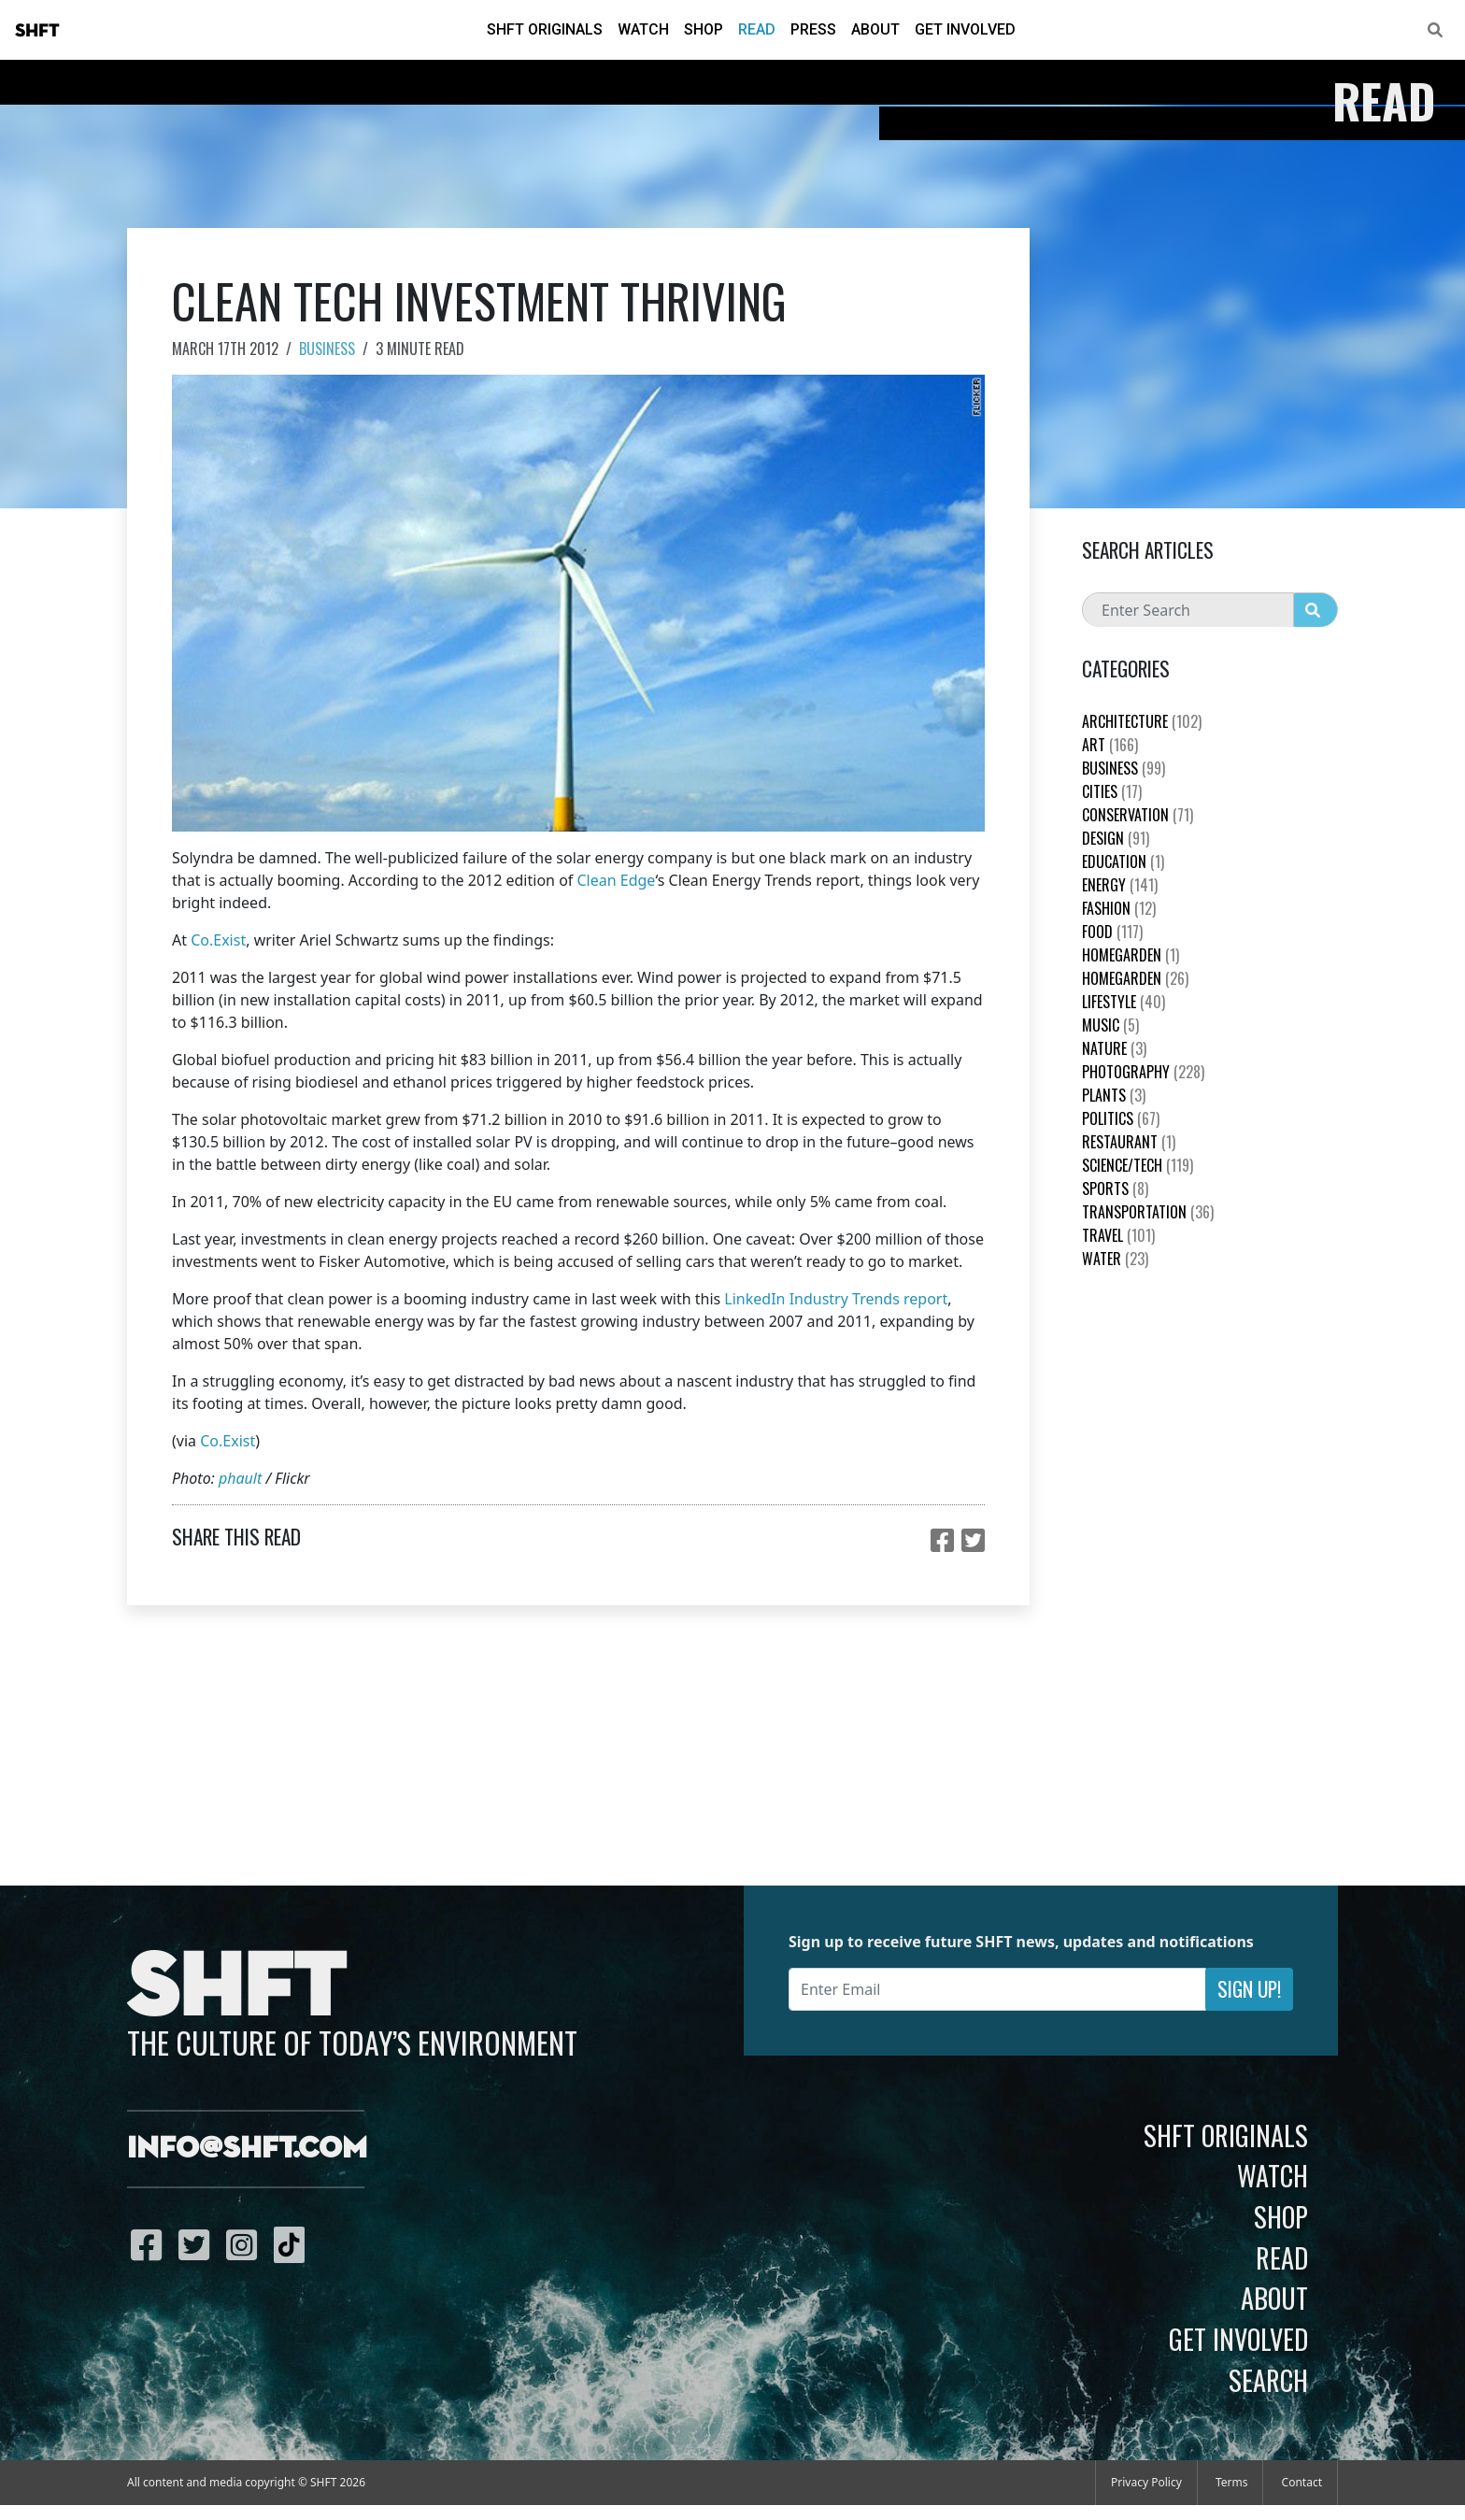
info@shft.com (247, 2149)
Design (1115, 838)
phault (240, 1478)
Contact (1302, 2482)
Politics (1120, 1118)
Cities (1112, 791)
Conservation (1137, 815)
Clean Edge (615, 880)
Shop (703, 29)
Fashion (1119, 908)
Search (1268, 2379)
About (875, 29)
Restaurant (1128, 1142)
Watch (643, 29)
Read (756, 29)
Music (1110, 1025)
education (1123, 861)
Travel (1118, 1235)
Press (813, 29)
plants (1113, 1095)
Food (1112, 931)
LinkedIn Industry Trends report (835, 1298)
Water (1115, 1258)
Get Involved (965, 29)
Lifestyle (1123, 1001)
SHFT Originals (545, 29)
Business (327, 348)
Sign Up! (1249, 1988)
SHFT (37, 30)
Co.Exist (218, 940)
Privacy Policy (1146, 2482)
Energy (1120, 885)
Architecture (1142, 721)
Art (1110, 744)
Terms (1232, 2482)
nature (1114, 1048)
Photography (1143, 1072)
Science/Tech (1137, 1165)
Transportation (1148, 1212)
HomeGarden (1130, 955)
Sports (1115, 1188)
